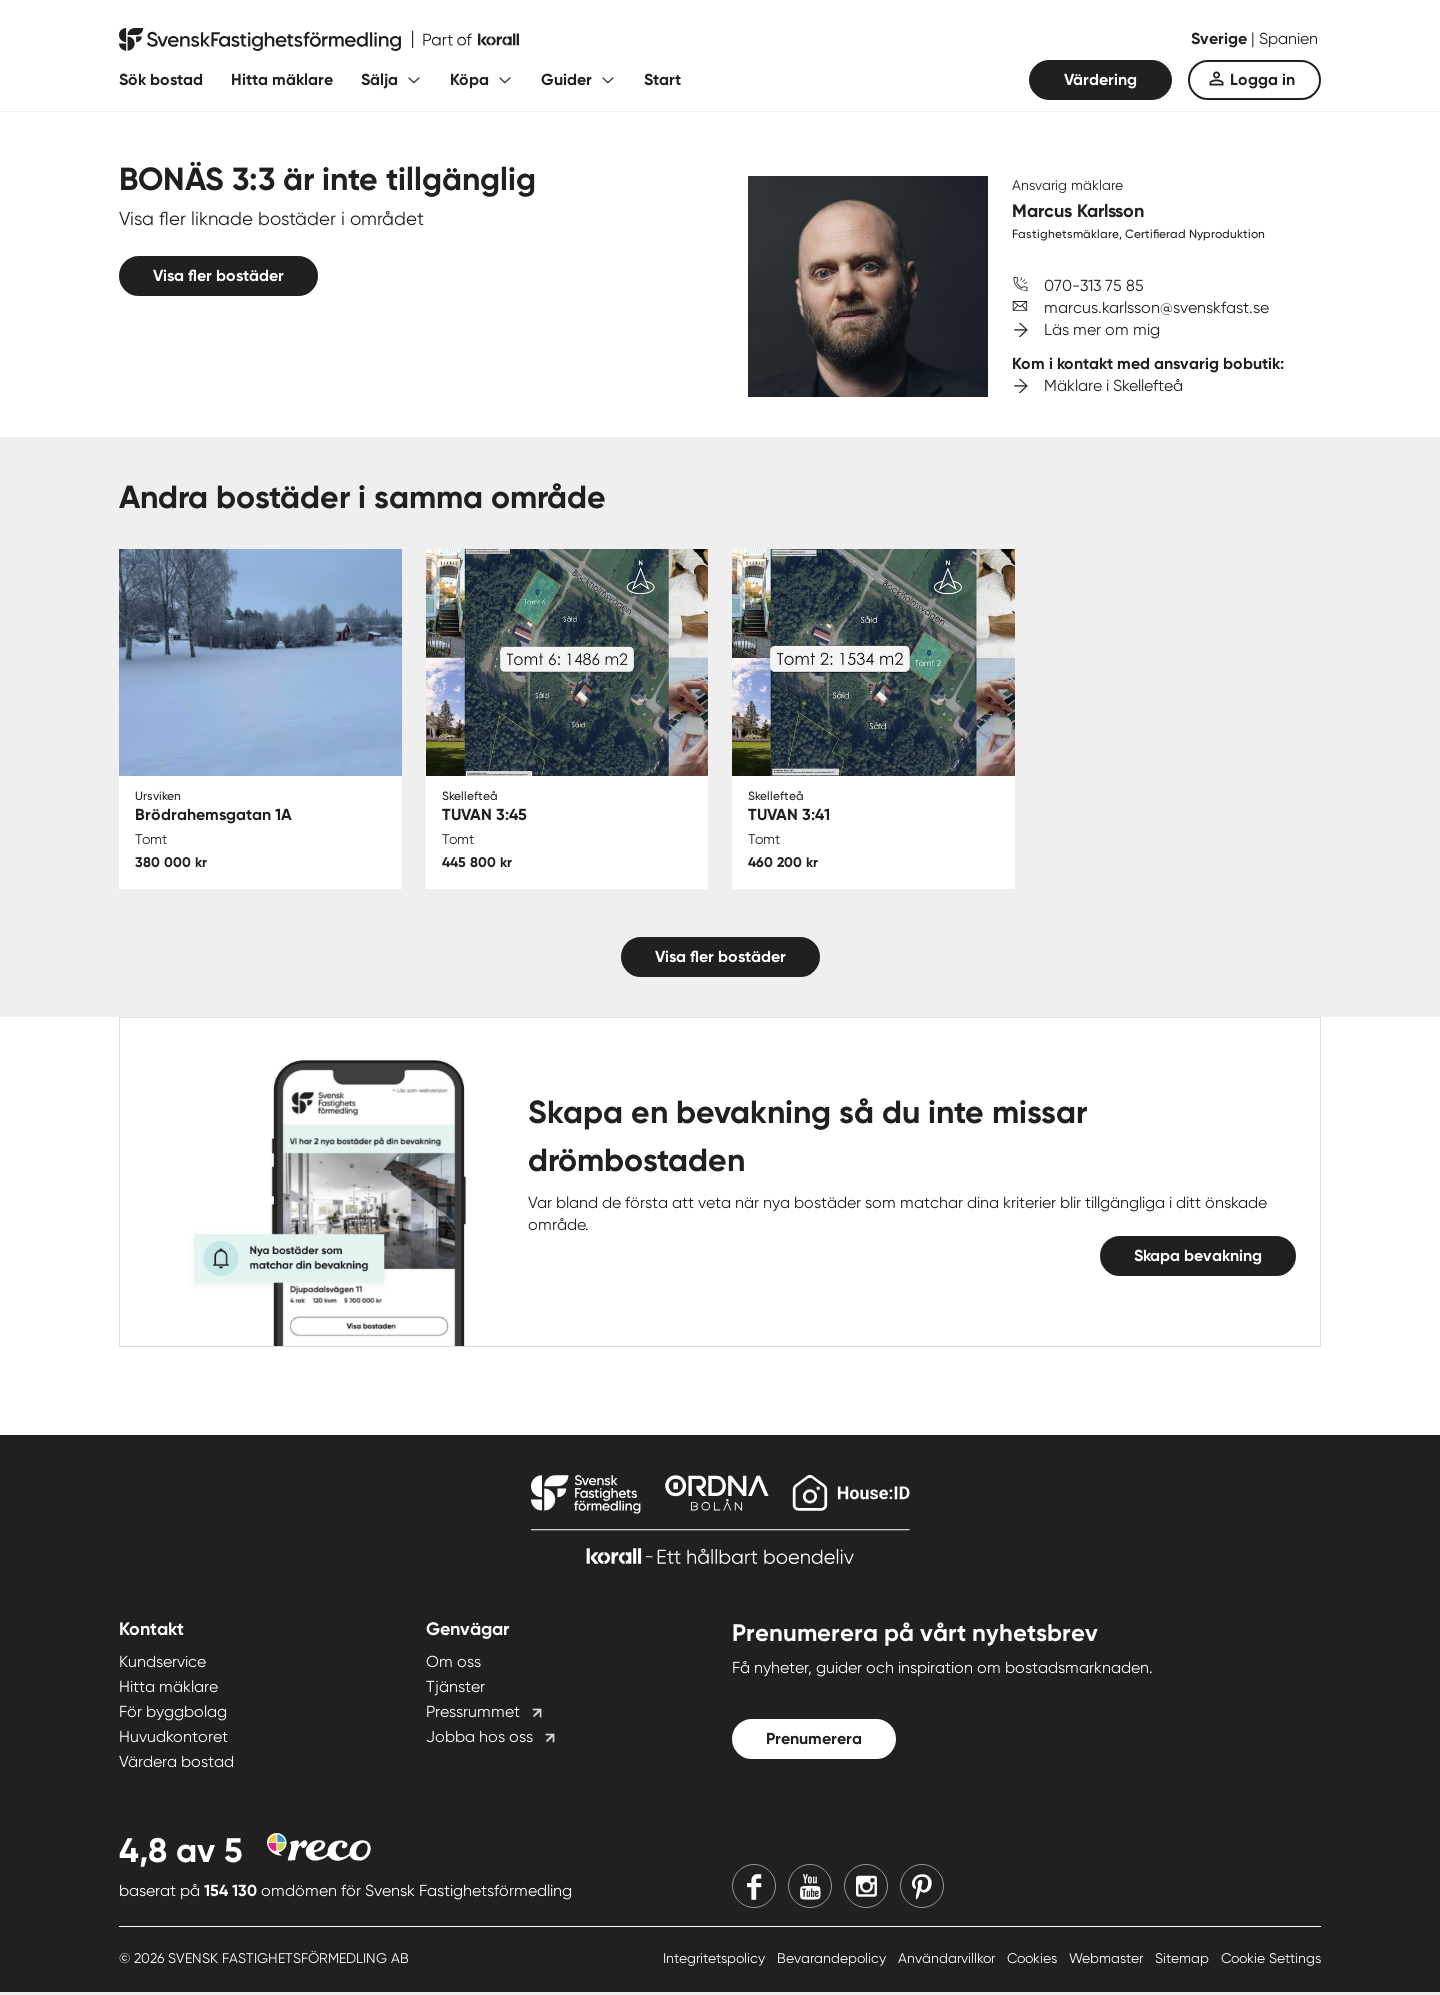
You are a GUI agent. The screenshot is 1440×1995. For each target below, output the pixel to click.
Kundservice (162, 1663)
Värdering (1100, 79)
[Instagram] (866, 1888)
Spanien (1288, 38)
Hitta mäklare (282, 79)
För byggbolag (173, 1713)
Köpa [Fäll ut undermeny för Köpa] (469, 79)
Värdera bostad (176, 1763)
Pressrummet (473, 1713)
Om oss (453, 1663)
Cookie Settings (1271, 1960)
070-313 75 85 (1094, 285)
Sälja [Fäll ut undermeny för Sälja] (379, 79)
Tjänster (455, 1688)
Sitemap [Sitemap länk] (1184, 1960)
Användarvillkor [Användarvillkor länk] (948, 1960)
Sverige (1221, 38)
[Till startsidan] (319, 40)
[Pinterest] (922, 1888)
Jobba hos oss (479, 1738)
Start (662, 79)
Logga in (1262, 79)
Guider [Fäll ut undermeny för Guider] (566, 79)
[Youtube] (810, 1888)
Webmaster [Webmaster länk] (1108, 1960)
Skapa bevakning (1198, 1257)
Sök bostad (161, 79)
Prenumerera (814, 1740)
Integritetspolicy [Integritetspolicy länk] (716, 1960)
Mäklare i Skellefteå (1113, 385)
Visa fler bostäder (218, 275)
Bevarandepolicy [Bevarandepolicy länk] (833, 1960)
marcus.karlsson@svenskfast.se (1156, 307)
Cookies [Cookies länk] (1034, 1960)
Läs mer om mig (1102, 329)
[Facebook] (754, 1888)
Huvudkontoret (173, 1738)
